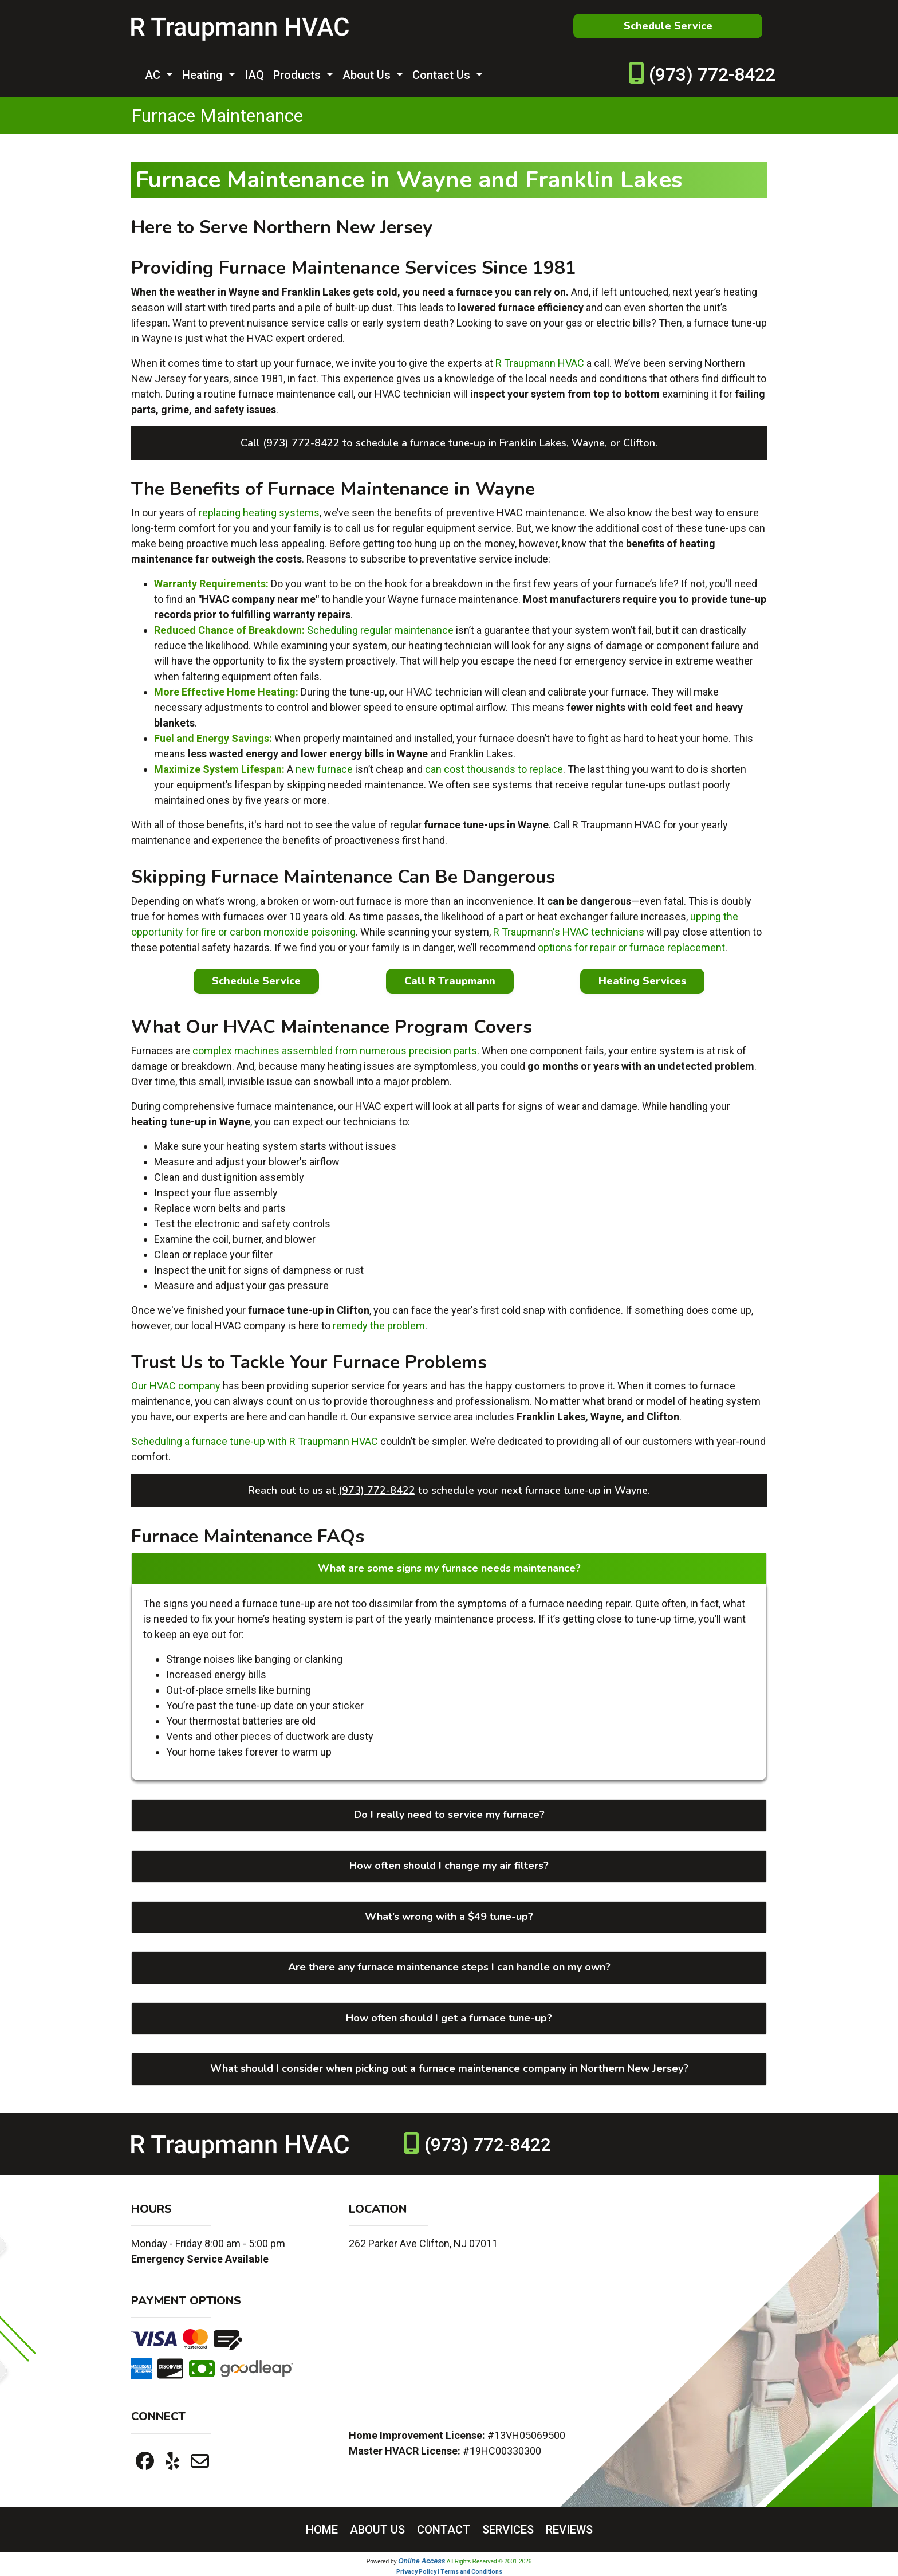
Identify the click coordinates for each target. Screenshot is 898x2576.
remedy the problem (379, 1326)
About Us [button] (367, 75)
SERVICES (508, 2529)
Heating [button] (204, 75)
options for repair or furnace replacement (631, 947)
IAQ (254, 75)
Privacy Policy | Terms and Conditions (449, 2572)
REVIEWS (569, 2529)
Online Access (421, 2561)
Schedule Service (668, 26)
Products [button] (298, 75)
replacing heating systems (259, 512)
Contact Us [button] (442, 75)
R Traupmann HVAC (539, 363)
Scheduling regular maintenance (380, 630)
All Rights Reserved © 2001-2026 (489, 2561)
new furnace (324, 769)
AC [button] (154, 75)
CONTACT (443, 2529)
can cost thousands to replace (494, 769)
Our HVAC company (175, 1386)
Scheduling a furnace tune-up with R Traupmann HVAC (254, 1441)
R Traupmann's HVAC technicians (568, 932)
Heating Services (642, 981)
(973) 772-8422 (712, 74)
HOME (322, 2529)
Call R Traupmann (449, 981)
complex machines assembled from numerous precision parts (334, 1050)
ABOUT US (377, 2529)
